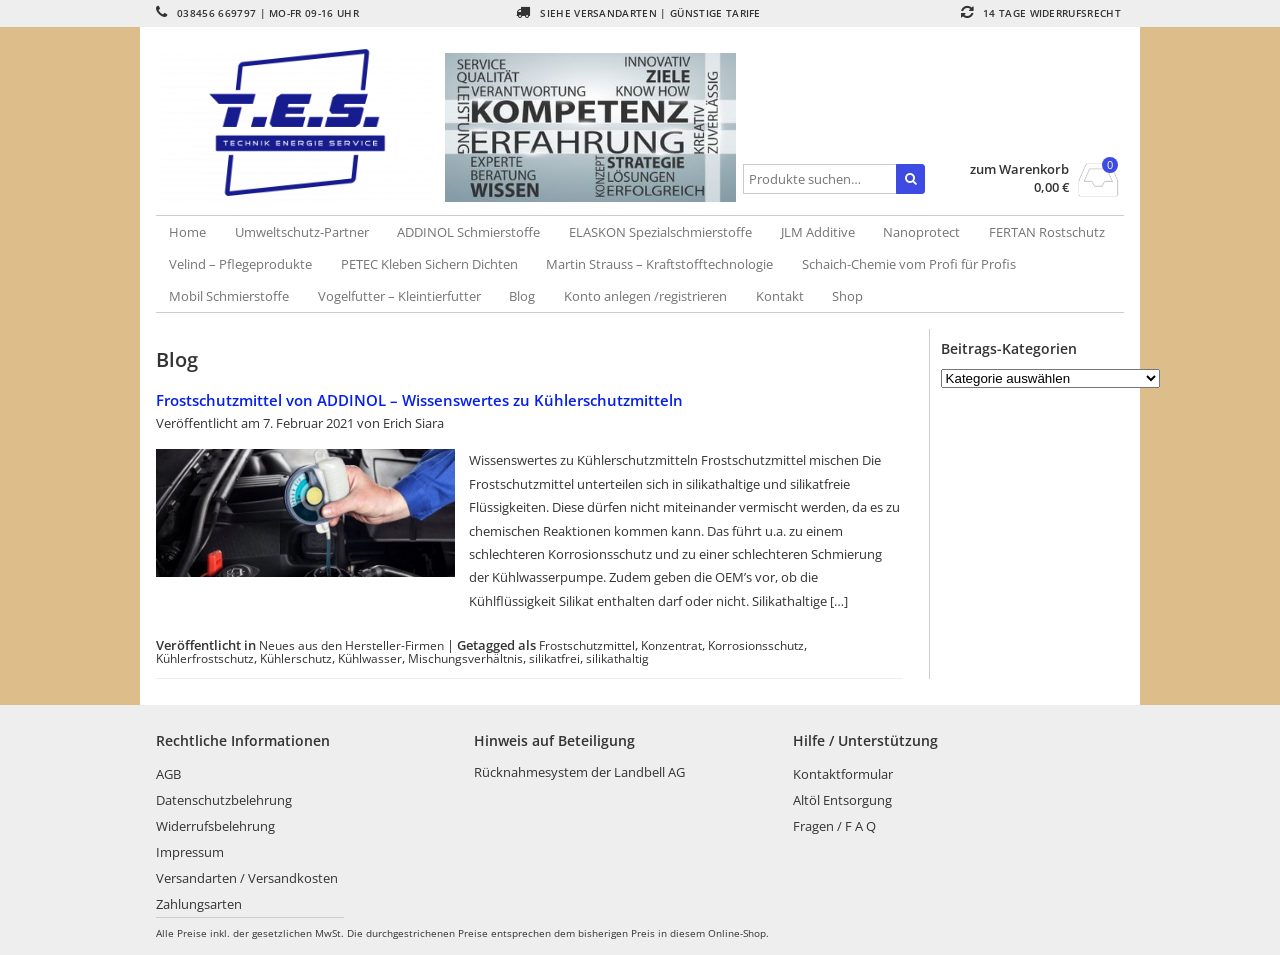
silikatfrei (554, 658)
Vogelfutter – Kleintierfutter (399, 296)
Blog (522, 296)
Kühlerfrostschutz (205, 658)
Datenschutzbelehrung (224, 800)
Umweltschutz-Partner (302, 232)
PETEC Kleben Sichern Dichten (429, 264)
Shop (847, 296)
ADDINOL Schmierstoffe (468, 232)
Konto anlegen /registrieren (645, 296)
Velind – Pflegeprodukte (240, 264)
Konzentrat (671, 645)
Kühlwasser (370, 658)
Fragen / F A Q (834, 826)
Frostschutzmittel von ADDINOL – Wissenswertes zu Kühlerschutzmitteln (419, 400)
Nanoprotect (921, 232)
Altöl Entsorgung (842, 800)
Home (187, 232)
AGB (168, 774)
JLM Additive (818, 232)
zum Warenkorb (1019, 169)
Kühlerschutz (296, 658)
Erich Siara (413, 423)
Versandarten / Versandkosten (247, 878)
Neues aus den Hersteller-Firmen (351, 645)
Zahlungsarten (199, 904)
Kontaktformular (843, 774)
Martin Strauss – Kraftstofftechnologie (659, 264)
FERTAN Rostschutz (1047, 232)
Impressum (190, 852)
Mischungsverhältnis (465, 658)
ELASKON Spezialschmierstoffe (660, 232)
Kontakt (780, 296)
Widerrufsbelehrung (215, 826)
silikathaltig (617, 658)
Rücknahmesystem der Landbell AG (579, 772)
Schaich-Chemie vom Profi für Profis (909, 264)
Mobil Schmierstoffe (229, 296)
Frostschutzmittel (587, 645)
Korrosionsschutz (756, 645)
